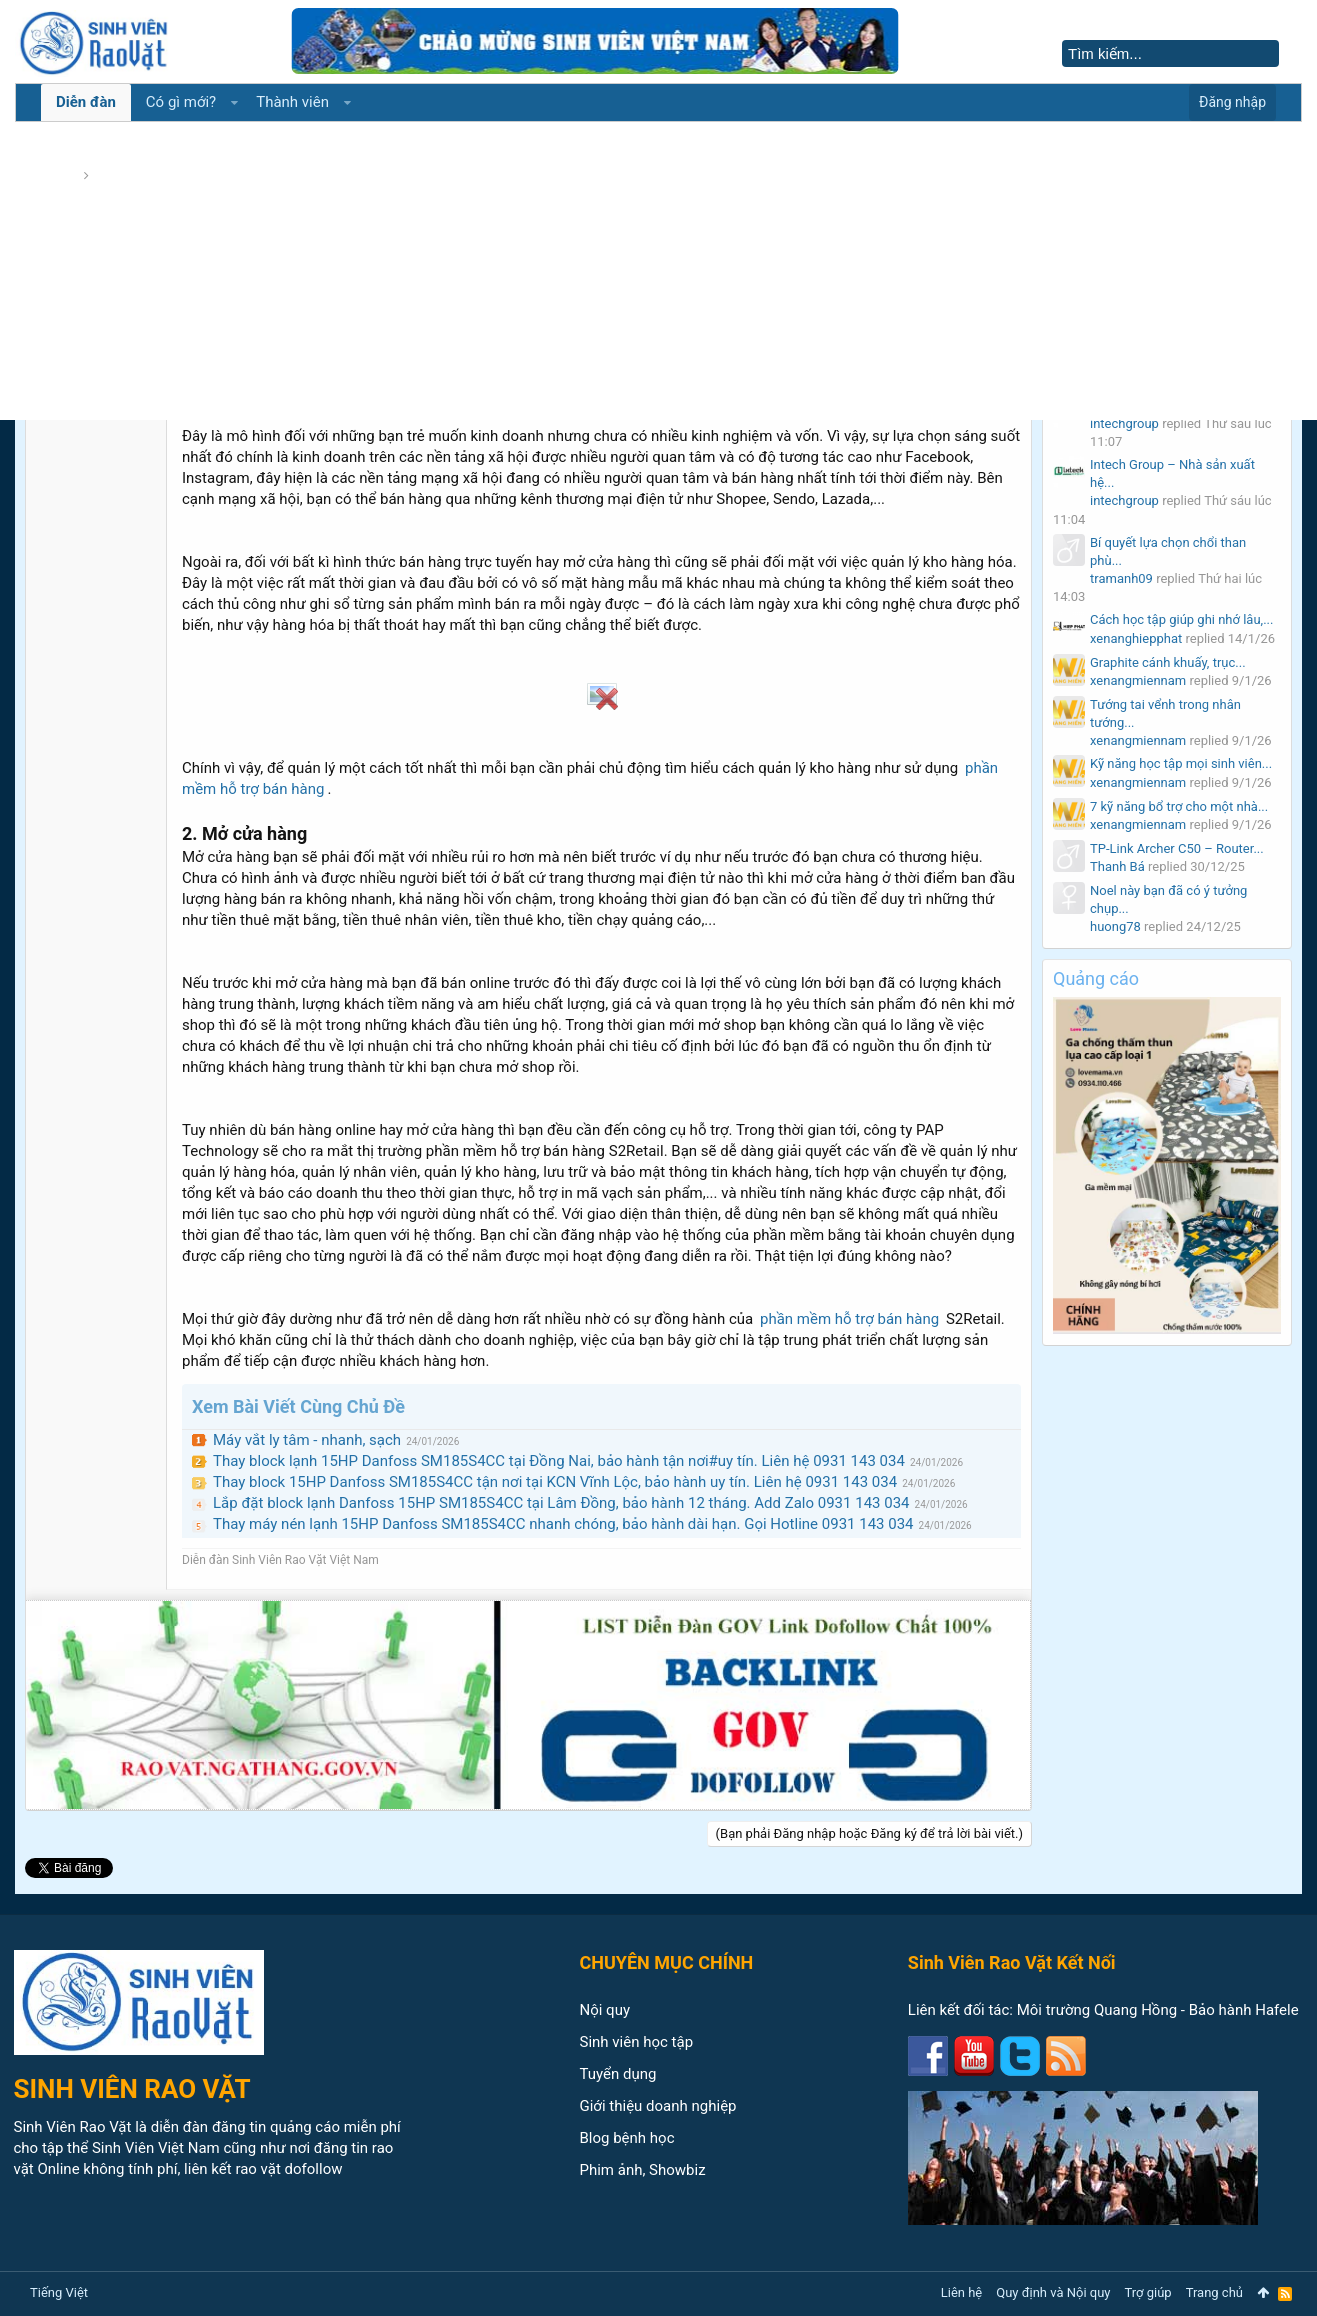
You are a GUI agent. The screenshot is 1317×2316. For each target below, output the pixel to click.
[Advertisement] (659, 270)
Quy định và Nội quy (1053, 2292)
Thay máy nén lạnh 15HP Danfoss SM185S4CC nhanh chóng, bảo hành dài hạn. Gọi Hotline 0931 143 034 (563, 1524)
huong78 (1115, 926)
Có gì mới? (181, 102)
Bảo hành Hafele (1244, 2010)
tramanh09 (1121, 578)
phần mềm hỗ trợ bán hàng (849, 1319)
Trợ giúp (1148, 2292)
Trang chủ (1214, 2292)
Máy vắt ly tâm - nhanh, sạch (307, 1440)
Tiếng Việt (59, 2292)
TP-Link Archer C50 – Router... (1177, 848)
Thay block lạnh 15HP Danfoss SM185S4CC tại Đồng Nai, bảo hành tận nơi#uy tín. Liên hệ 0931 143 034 (559, 1461)
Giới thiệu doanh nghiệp (658, 2106)
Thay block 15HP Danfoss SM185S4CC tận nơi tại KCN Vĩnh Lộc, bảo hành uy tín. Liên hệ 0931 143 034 (555, 1482)
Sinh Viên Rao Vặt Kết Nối (1012, 1962)
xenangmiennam (1138, 680)
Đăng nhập (1232, 102)
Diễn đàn (86, 102)
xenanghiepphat (1136, 638)
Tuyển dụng (618, 2074)
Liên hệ (962, 2292)
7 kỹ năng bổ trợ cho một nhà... (1179, 806)
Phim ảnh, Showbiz (643, 2170)
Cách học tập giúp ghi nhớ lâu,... (1181, 619)
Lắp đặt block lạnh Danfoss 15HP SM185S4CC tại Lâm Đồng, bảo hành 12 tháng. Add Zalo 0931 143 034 (561, 1503)
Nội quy (605, 2010)
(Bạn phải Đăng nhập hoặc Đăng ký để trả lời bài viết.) (869, 1833)
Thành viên (292, 102)
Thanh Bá (1117, 866)
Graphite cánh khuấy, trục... (1168, 662)
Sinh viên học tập (637, 2042)
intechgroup (1124, 423)
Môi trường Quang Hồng (1097, 2010)
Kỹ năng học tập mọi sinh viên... (1181, 763)
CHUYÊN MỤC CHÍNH (667, 1962)
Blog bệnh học (627, 2138)
